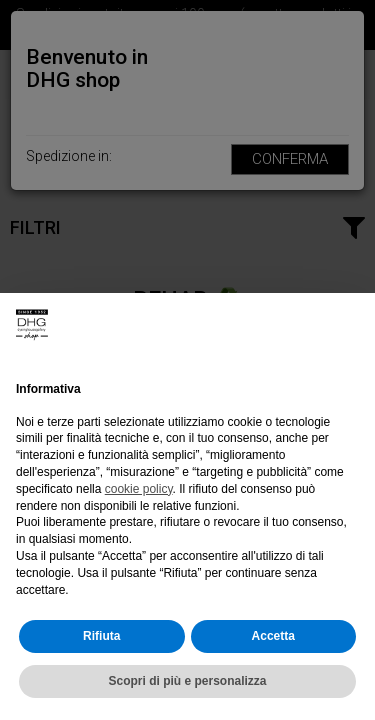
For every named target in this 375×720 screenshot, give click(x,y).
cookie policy (139, 489)
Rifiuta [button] (101, 636)
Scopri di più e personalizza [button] (187, 681)
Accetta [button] (273, 636)
